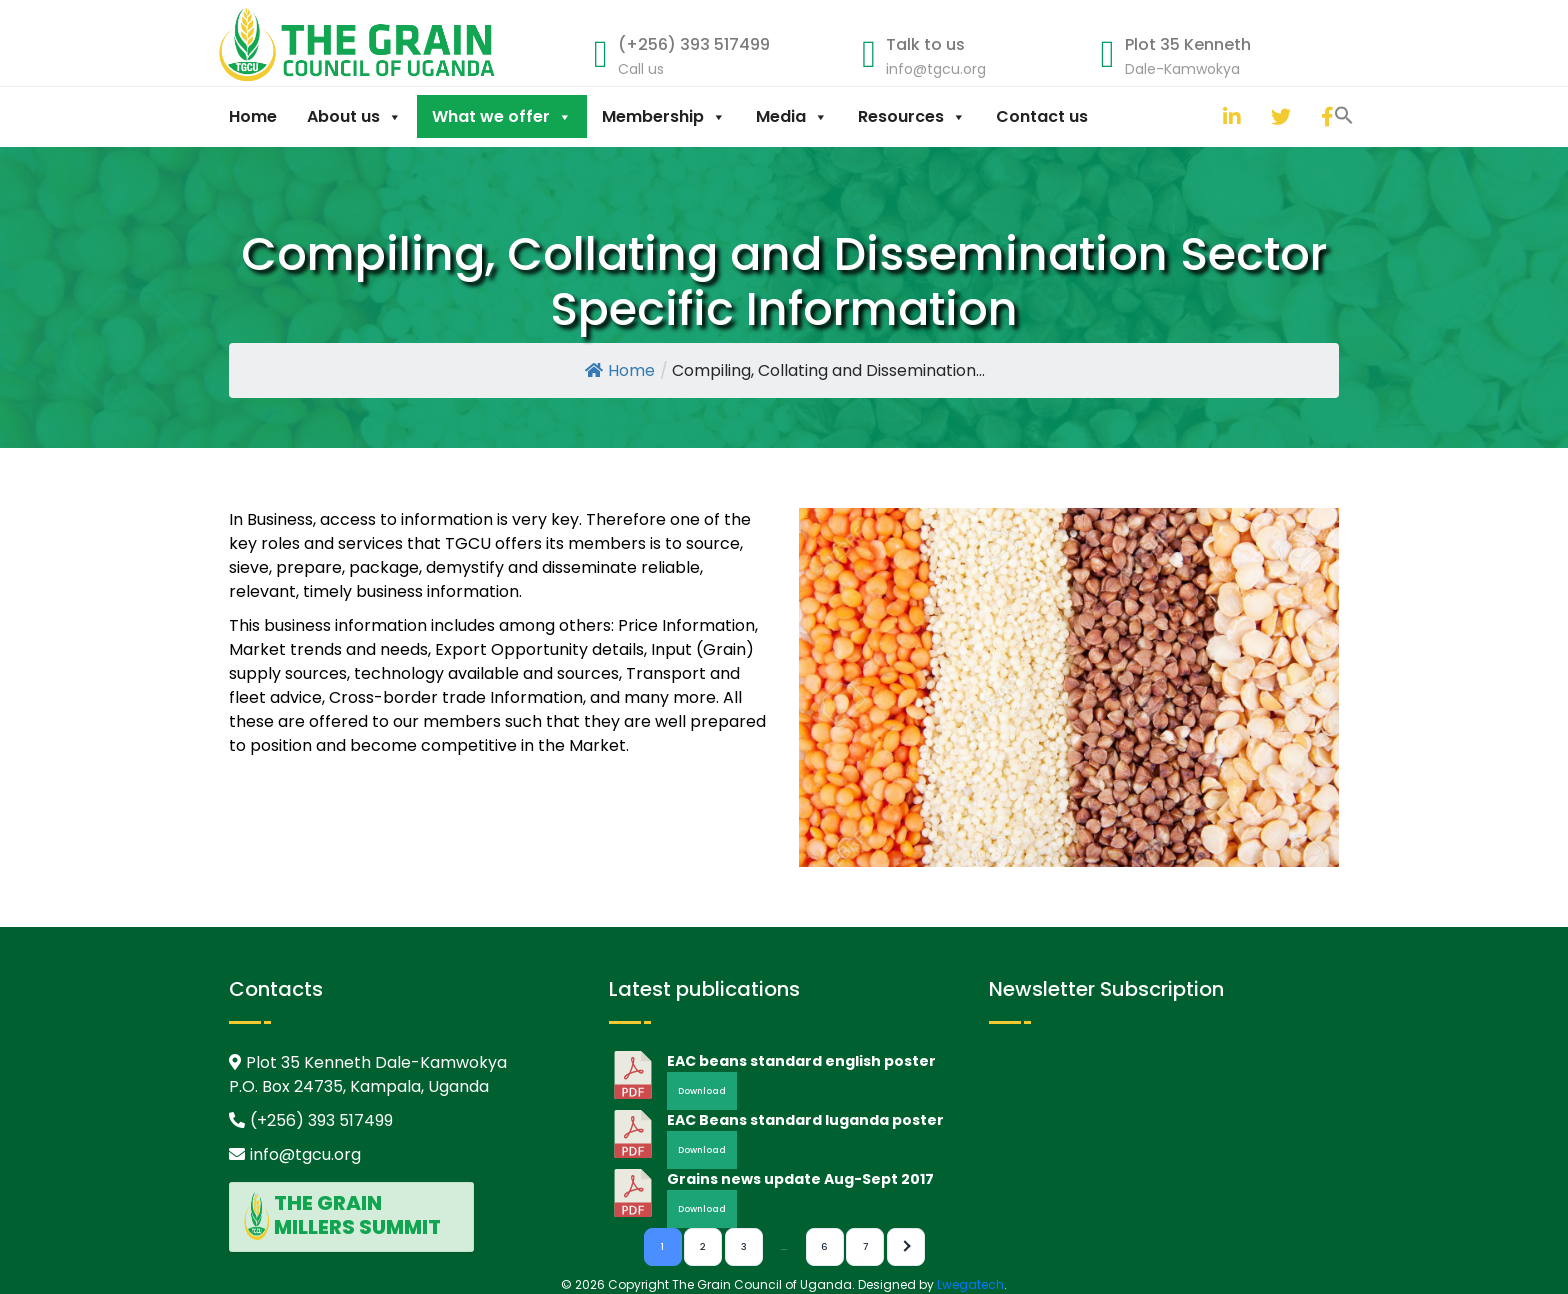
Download (702, 1091)
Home (253, 116)
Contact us (1042, 116)
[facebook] (1326, 116)
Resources (912, 116)
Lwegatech (970, 1284)
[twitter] (1276, 116)
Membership (664, 116)
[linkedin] (1228, 116)
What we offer (502, 116)
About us (354, 116)
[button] (1203, 114)
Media (792, 116)
